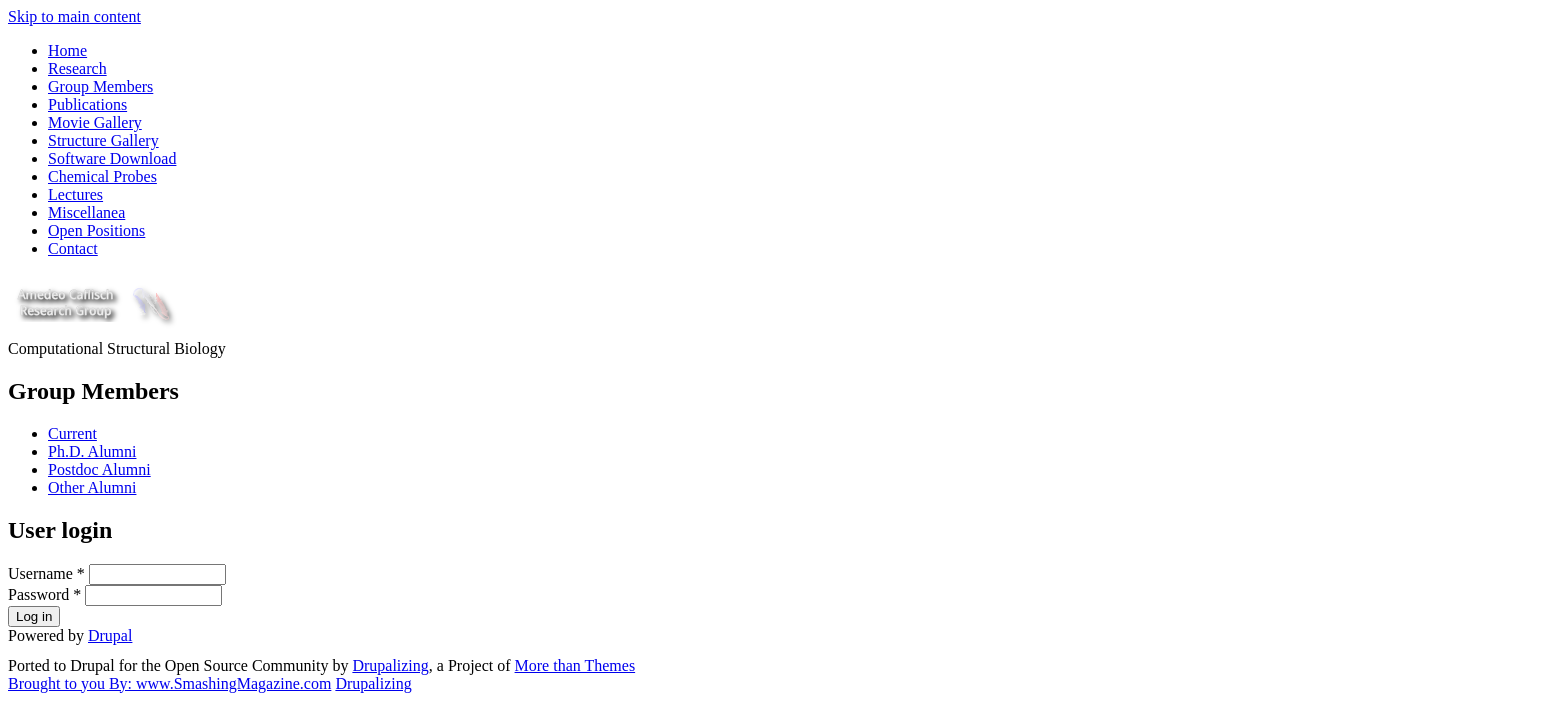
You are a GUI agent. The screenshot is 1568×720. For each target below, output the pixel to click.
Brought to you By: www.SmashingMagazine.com (169, 683)
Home (67, 50)
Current (72, 433)
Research (77, 68)
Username (46, 573)
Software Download (112, 158)
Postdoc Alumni (99, 469)
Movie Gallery (95, 122)
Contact (73, 248)
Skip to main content (74, 16)
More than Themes (575, 665)
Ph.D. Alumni (92, 451)
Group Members (100, 86)
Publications (87, 104)
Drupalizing (390, 665)
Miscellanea (86, 212)
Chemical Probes (102, 176)
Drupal (110, 635)
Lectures (75, 194)
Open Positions (96, 230)
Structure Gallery (103, 140)
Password (44, 594)
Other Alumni (92, 487)
